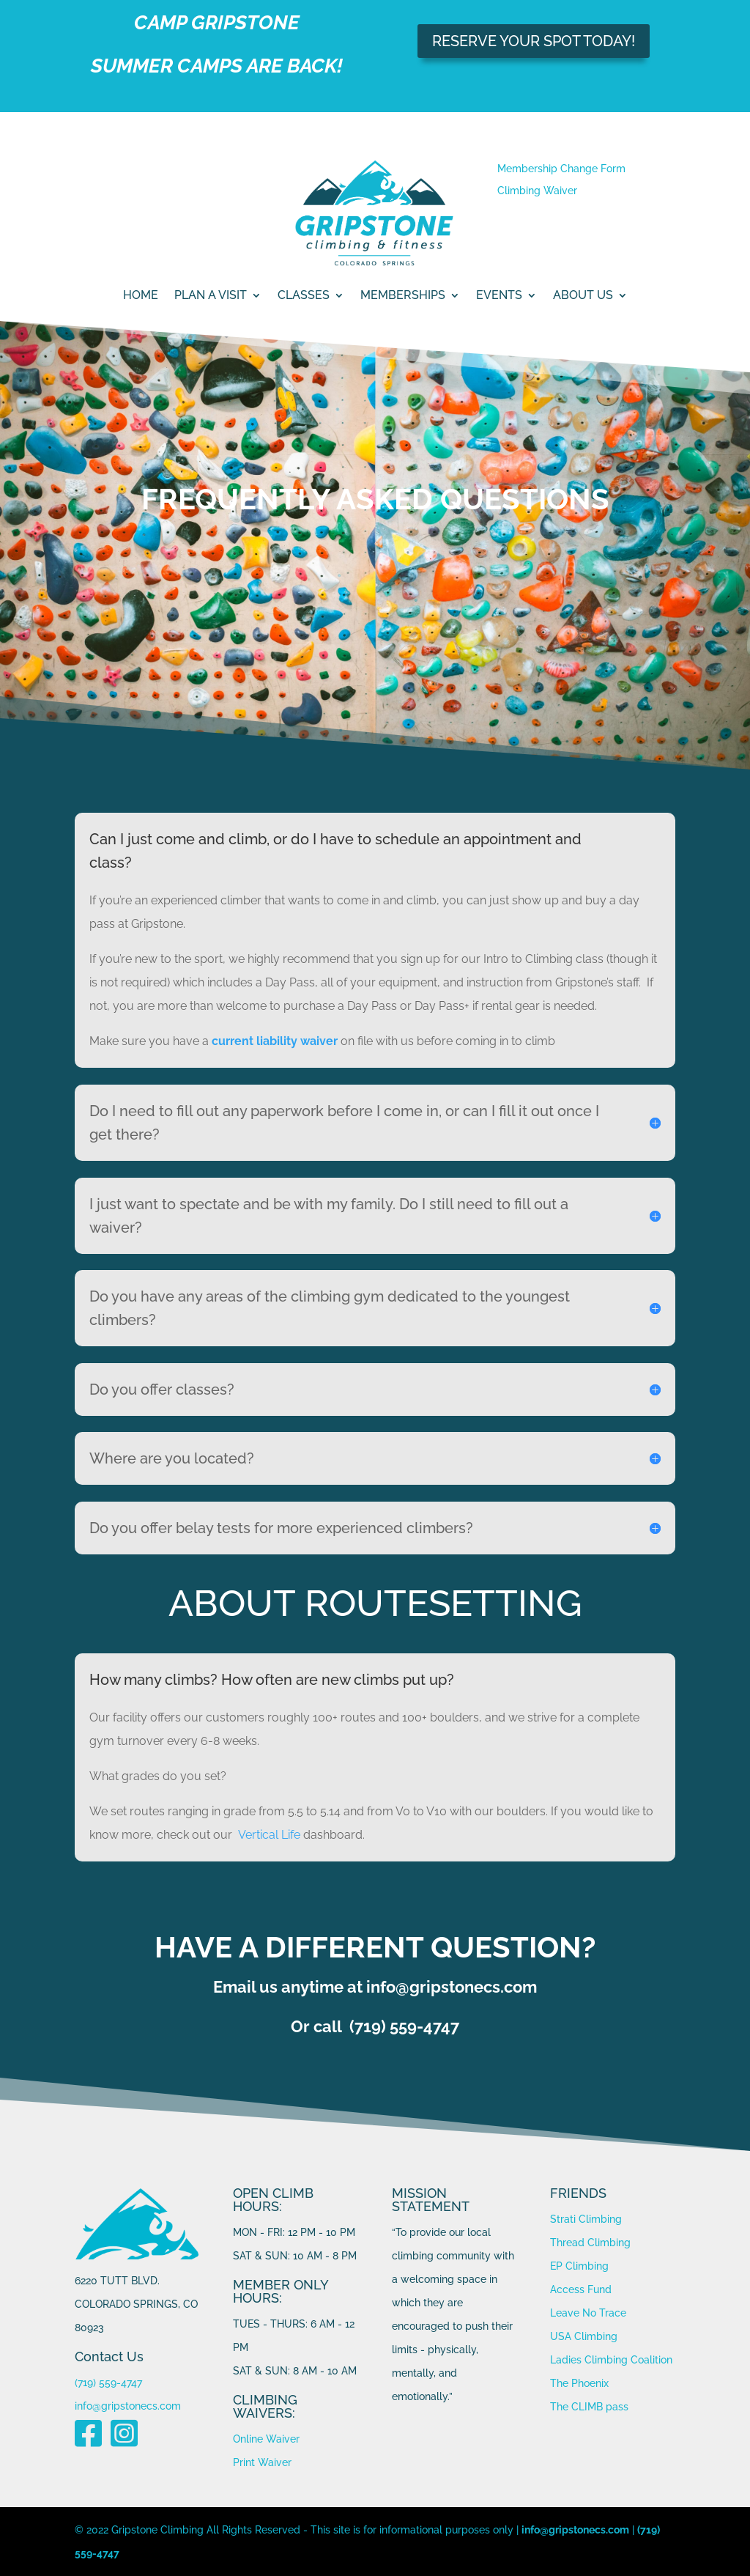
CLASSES (304, 296)
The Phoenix (579, 2383)
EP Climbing (579, 2266)
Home (140, 296)
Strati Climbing (586, 2219)
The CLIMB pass (589, 2407)
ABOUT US (583, 296)
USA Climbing (583, 2336)
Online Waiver (266, 2439)
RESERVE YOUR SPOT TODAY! (533, 41)
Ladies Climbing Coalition (611, 2360)
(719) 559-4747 (108, 2382)
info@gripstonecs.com (128, 2406)
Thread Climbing (590, 2242)
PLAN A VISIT (210, 296)
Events (499, 296)
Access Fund (581, 2289)
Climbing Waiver (537, 190)
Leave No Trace (588, 2313)
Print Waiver (262, 2462)
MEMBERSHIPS (402, 296)
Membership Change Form (561, 168)
